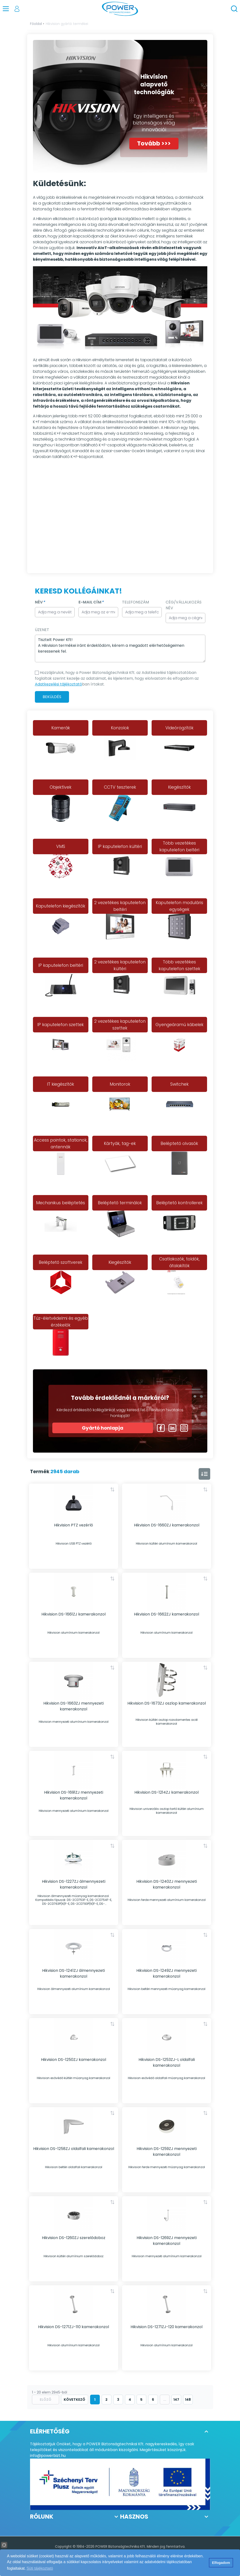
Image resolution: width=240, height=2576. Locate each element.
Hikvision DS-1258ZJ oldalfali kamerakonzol (73, 2148)
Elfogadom (221, 2563)
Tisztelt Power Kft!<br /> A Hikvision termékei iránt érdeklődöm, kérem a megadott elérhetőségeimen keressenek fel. (120, 648)
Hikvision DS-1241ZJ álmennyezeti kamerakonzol (73, 1973)
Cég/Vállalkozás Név (183, 605)
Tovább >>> (154, 143)
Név (40, 602)
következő (74, 2399)
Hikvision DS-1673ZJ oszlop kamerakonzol (166, 1703)
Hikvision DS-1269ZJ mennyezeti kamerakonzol (167, 2240)
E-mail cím (91, 602)
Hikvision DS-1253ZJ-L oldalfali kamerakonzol (167, 2062)
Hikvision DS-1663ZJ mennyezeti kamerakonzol (73, 1706)
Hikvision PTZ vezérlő (73, 1525)
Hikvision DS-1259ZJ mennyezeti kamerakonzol (167, 2151)
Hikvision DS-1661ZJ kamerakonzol (73, 1614)
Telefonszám (135, 602)
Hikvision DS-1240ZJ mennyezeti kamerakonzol (166, 1884)
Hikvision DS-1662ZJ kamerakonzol (166, 1614)
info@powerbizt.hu (48, 2455)
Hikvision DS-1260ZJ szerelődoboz (73, 2238)
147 (176, 2399)
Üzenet (42, 630)
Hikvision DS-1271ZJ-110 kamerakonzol (73, 2327)
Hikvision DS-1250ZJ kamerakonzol (73, 2059)
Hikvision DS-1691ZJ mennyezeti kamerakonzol (73, 1795)
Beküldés (52, 697)
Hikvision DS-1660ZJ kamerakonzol (166, 1525)
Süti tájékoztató (39, 2568)
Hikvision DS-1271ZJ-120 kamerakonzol (166, 2327)
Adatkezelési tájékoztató (58, 684)
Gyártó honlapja (102, 1428)
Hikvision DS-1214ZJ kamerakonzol (166, 1792)
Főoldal (36, 23)
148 (188, 2399)
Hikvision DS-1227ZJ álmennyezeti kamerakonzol (73, 1884)
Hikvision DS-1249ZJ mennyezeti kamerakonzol (166, 1973)
